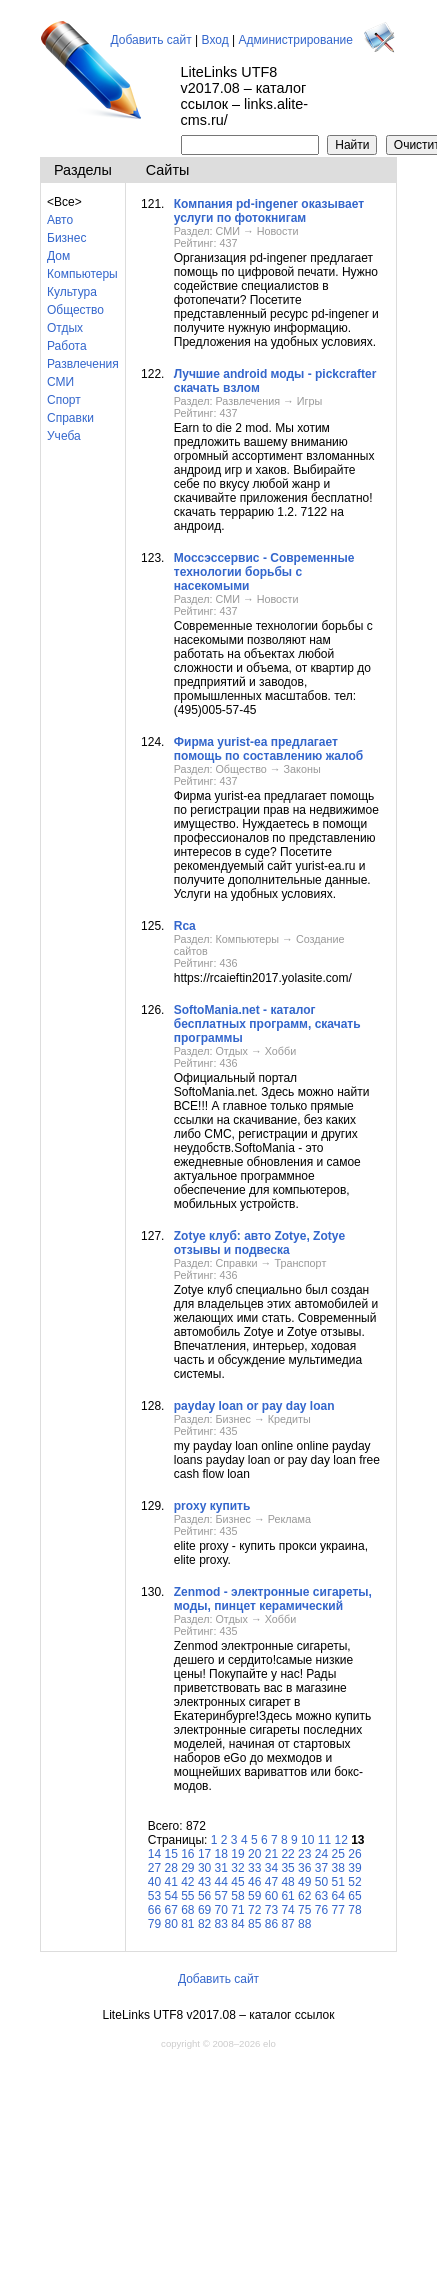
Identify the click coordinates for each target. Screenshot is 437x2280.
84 (237, 1924)
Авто (60, 220)
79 (154, 1924)
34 (271, 1868)
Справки (70, 418)
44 (221, 1882)
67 (170, 1910)
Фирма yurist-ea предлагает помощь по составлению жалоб (268, 749)
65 (354, 1896)
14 (154, 1854)
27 (154, 1868)
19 (237, 1854)
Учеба (64, 436)
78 (354, 1910)
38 (338, 1868)
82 (204, 1924)
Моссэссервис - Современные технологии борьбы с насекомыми (264, 572)
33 (254, 1868)
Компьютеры (82, 274)
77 (338, 1910)
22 (287, 1854)
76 (321, 1910)
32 (237, 1868)
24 (321, 1854)
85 (254, 1924)
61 (287, 1896)
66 (154, 1910)
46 (254, 1882)
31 (221, 1868)
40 (154, 1882)
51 (338, 1882)
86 (271, 1924)
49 (304, 1882)
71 (237, 1910)
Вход (215, 40)
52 (354, 1882)
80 (170, 1924)
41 (170, 1882)
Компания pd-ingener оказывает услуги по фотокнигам (269, 211)
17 (204, 1854)
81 (187, 1924)
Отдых (65, 328)
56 (204, 1896)
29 (187, 1868)
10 (307, 1840)
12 (340, 1840)
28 (170, 1868)
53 (154, 1896)
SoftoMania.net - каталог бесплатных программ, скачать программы (267, 1024)
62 (304, 1896)
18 (221, 1854)
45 (237, 1882)
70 (221, 1910)
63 (321, 1896)
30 (204, 1868)
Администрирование (296, 40)
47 (271, 1882)
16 (187, 1854)
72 (254, 1910)
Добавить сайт (151, 40)
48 (287, 1882)
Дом (58, 256)
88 (304, 1924)
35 (287, 1868)
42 (187, 1882)
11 (324, 1840)
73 (271, 1910)
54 (170, 1896)
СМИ (60, 382)
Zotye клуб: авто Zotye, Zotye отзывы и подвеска (259, 1243)
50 (321, 1882)
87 (287, 1924)
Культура (72, 292)
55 (187, 1896)
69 (204, 1910)
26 (354, 1854)
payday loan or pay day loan (254, 1406)
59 (254, 1896)
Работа (67, 346)
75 (304, 1910)
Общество (75, 310)
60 (271, 1896)
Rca (185, 926)
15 (170, 1854)
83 (221, 1924)
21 (271, 1854)
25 (338, 1854)
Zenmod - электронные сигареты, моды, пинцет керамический (273, 1599)
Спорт (64, 400)
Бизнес (66, 238)
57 (221, 1896)
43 (204, 1882)
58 (237, 1896)
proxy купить (212, 1506)
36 (304, 1868)
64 (338, 1896)
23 (304, 1854)
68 (187, 1910)
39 (354, 1868)
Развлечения (83, 364)
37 (321, 1868)
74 (287, 1910)
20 (254, 1854)
